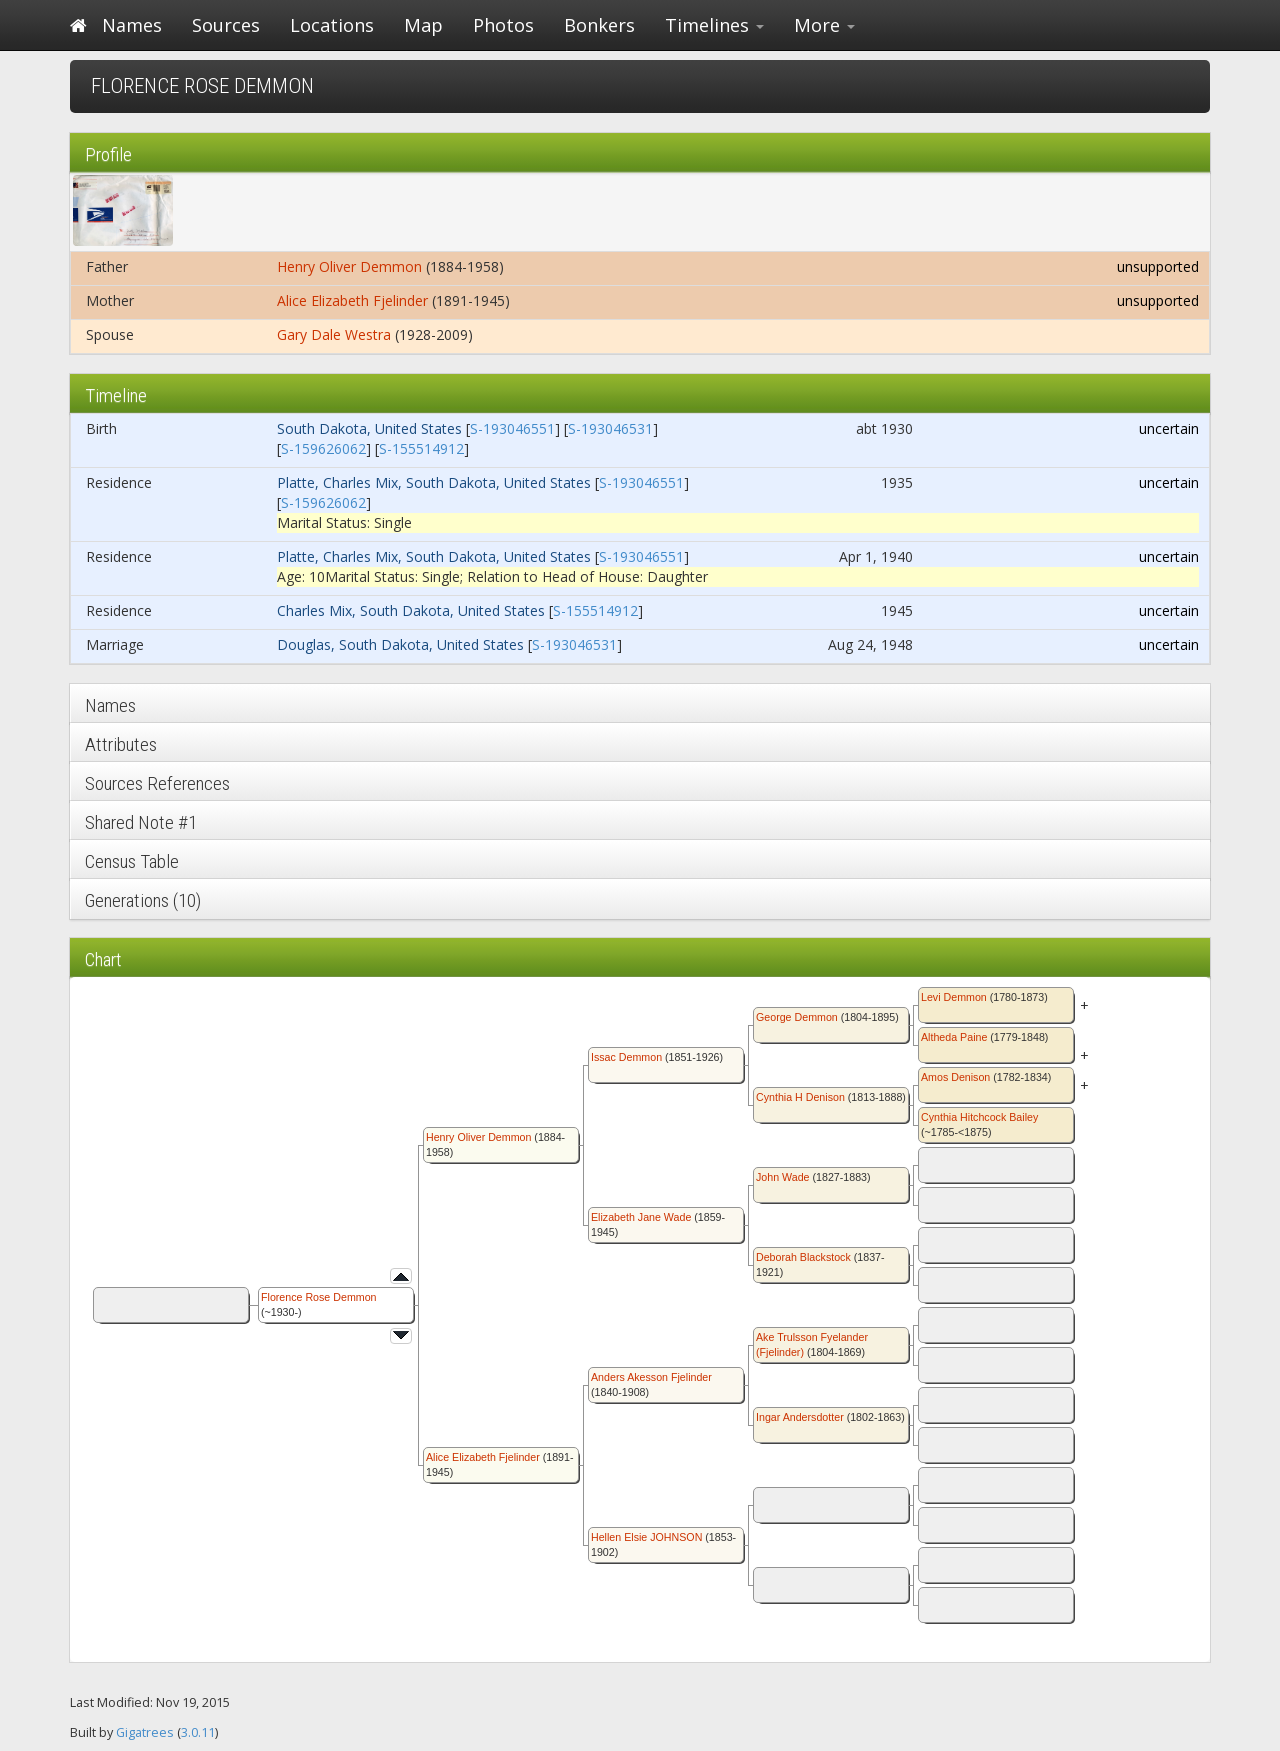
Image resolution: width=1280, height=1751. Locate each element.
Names (132, 25)
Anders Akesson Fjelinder (651, 1377)
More (824, 25)
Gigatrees (145, 1732)
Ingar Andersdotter (800, 1417)
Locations (332, 25)
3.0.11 (198, 1732)
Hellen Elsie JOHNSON (646, 1537)
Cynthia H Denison (800, 1097)
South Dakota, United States (369, 428)
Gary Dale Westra (334, 334)
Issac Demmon (626, 1057)
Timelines (714, 25)
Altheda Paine (954, 1037)
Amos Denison (955, 1077)
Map (423, 25)
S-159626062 (323, 448)
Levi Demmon (954, 997)
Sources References (157, 783)
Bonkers (599, 25)
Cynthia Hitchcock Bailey (979, 1117)
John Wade (783, 1177)
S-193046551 (512, 428)
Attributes (121, 744)
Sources (226, 25)
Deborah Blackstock (803, 1257)
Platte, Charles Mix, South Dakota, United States (434, 482)
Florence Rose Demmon (319, 1297)
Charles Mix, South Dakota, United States (411, 610)
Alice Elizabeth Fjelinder (352, 300)
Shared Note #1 (141, 822)
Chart (103, 959)
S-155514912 (421, 448)
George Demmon (797, 1017)
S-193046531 (610, 428)
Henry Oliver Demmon (349, 266)
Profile (108, 154)
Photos (503, 25)
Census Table (132, 861)
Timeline (116, 395)
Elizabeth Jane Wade (641, 1217)
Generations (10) (143, 900)
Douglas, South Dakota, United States (400, 644)
